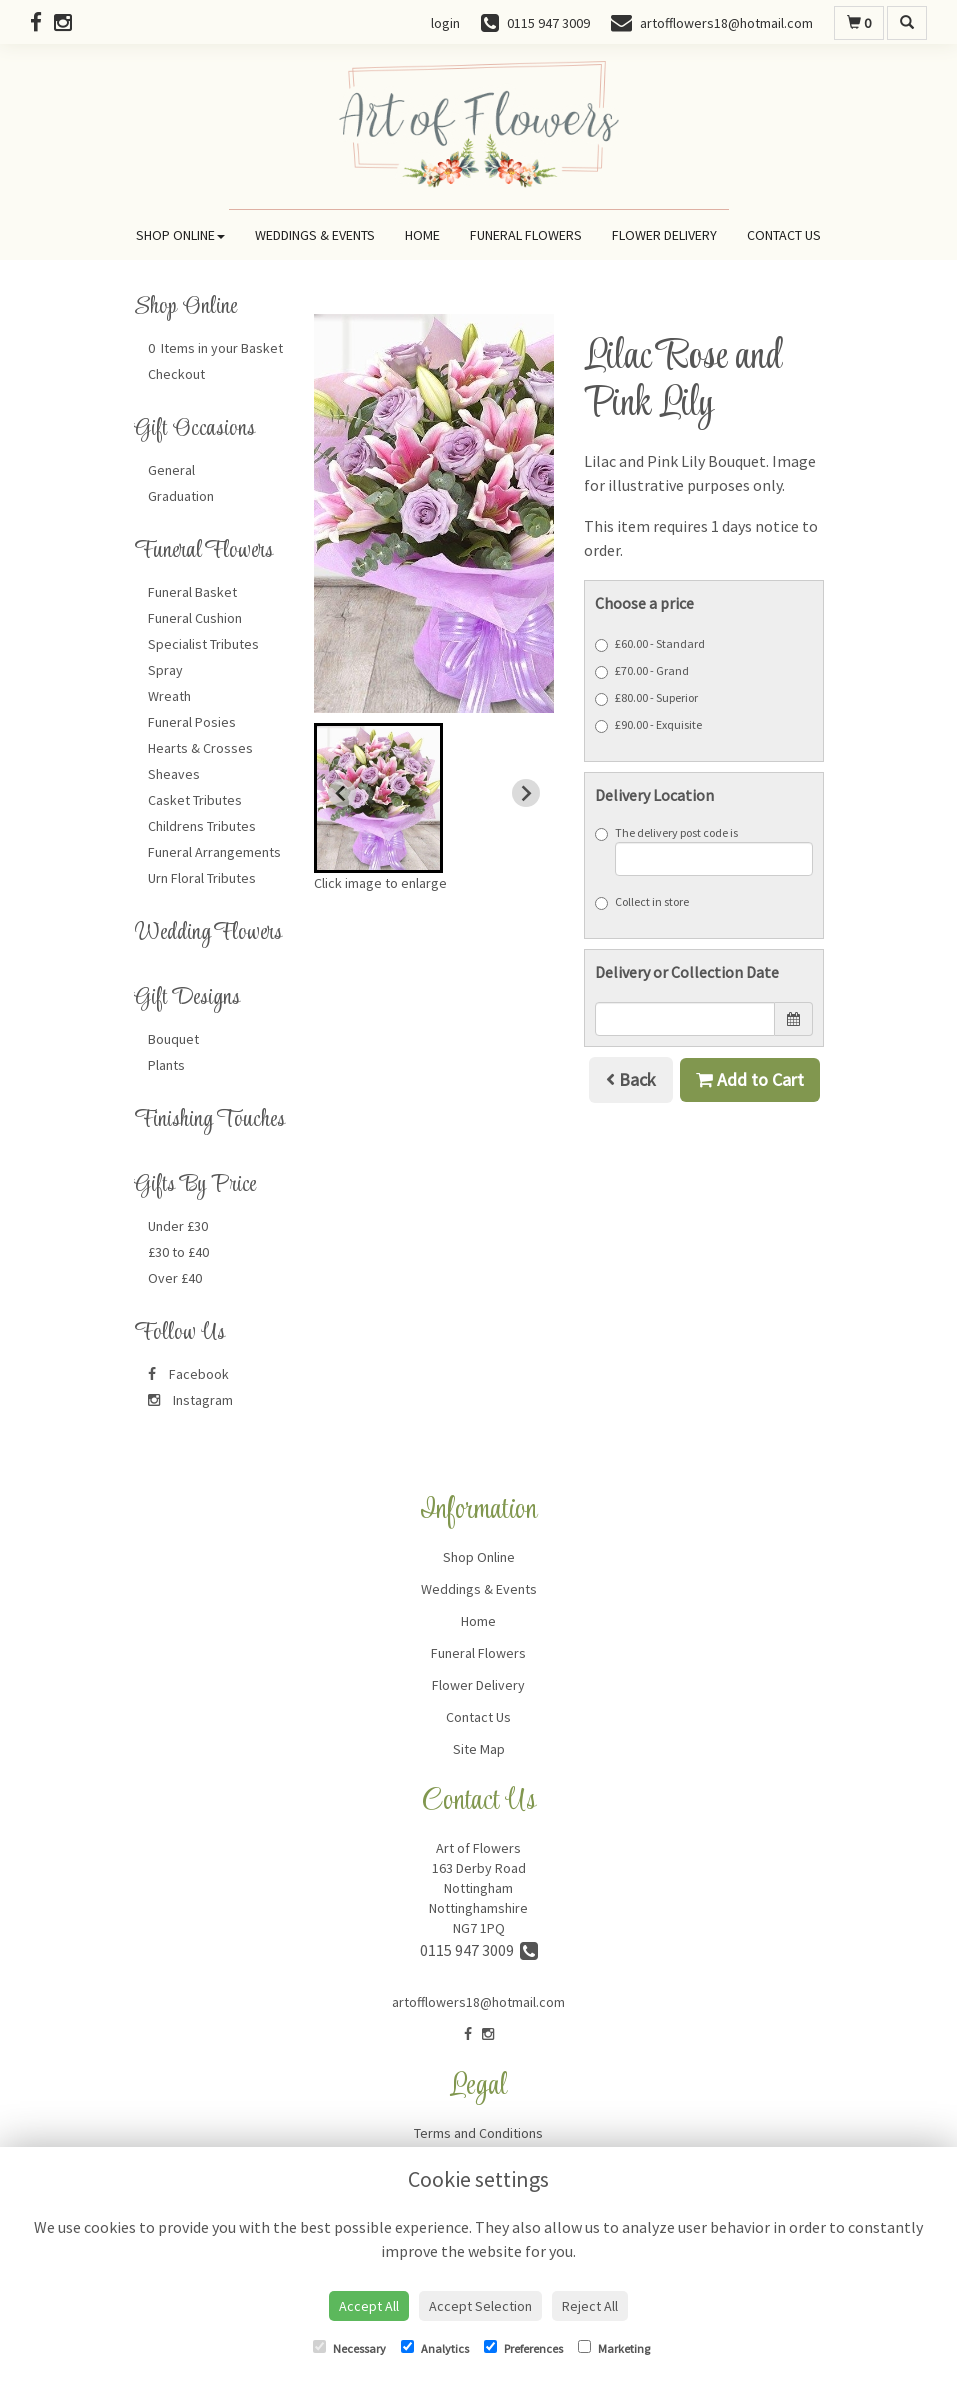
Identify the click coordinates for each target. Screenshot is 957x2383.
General (171, 470)
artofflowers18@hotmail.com (478, 2002)
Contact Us (784, 235)
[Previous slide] (342, 793)
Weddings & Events (315, 235)
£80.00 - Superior (646, 698)
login (445, 23)
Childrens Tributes (202, 826)
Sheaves (174, 774)
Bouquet (173, 1039)
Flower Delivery (664, 235)
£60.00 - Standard (650, 644)
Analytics (435, 2348)
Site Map (479, 1749)
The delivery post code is (704, 850)
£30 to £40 (178, 1252)
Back (631, 1079)
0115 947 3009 (479, 1950)
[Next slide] (526, 793)
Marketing (614, 2348)
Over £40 (175, 1278)
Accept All (369, 2306)
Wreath (169, 696)
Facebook (188, 1374)
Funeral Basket (192, 592)
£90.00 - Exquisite (648, 725)
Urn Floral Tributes (202, 878)
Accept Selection (480, 2306)
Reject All (590, 2306)
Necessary (349, 2348)
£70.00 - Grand (642, 671)
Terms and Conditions (478, 2133)
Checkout (176, 374)
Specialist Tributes (203, 644)
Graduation (181, 496)
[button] (378, 798)
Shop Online (180, 235)
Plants (166, 1065)
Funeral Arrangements (214, 852)
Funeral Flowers (526, 235)
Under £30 (178, 1226)
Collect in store (642, 902)
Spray (165, 670)
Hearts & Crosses (200, 748)
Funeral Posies (192, 722)
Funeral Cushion (195, 618)
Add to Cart (750, 1079)
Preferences (523, 2348)
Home (422, 235)
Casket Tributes (195, 800)
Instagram (190, 1400)
